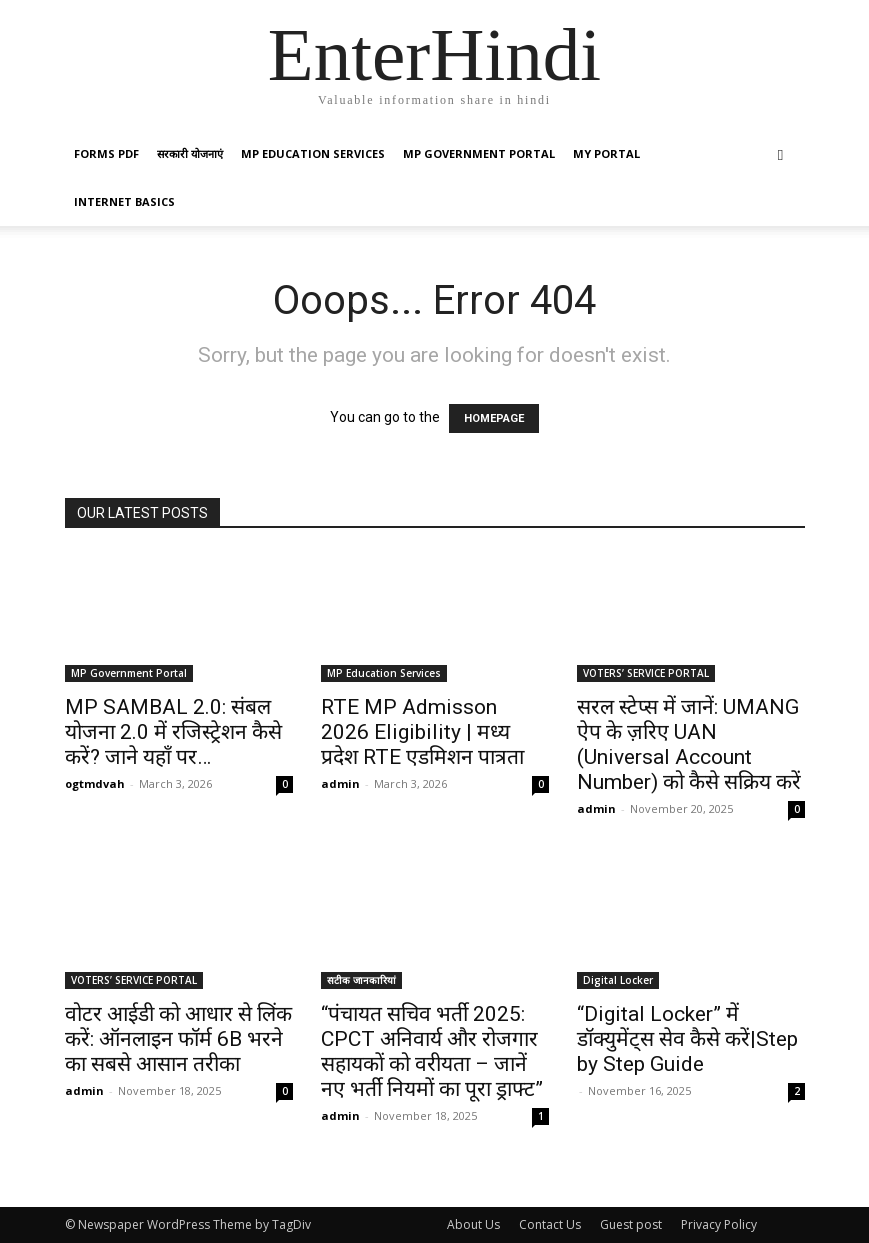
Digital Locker (618, 980)
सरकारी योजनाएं (190, 153)
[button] (781, 154)
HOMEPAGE (494, 418)
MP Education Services (313, 153)
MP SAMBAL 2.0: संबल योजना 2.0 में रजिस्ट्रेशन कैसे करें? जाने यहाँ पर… (173, 732)
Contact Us (550, 1224)
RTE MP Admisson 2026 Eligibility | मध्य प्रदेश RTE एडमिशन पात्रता (422, 732)
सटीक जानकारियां (361, 980)
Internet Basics (124, 201)
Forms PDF (106, 153)
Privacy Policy (719, 1224)
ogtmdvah (95, 783)
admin (340, 783)
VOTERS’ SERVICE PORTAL (646, 673)
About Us (473, 1224)
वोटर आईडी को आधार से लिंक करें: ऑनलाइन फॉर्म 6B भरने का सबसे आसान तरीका (178, 1039)
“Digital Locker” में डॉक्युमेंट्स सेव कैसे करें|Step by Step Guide (687, 1039)
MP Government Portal (479, 153)
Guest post (631, 1224)
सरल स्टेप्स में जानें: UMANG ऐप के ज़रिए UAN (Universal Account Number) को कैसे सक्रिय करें (689, 744)
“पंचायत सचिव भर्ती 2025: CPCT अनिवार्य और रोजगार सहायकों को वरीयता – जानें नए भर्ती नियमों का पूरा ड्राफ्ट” (432, 1051)
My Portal (606, 153)
